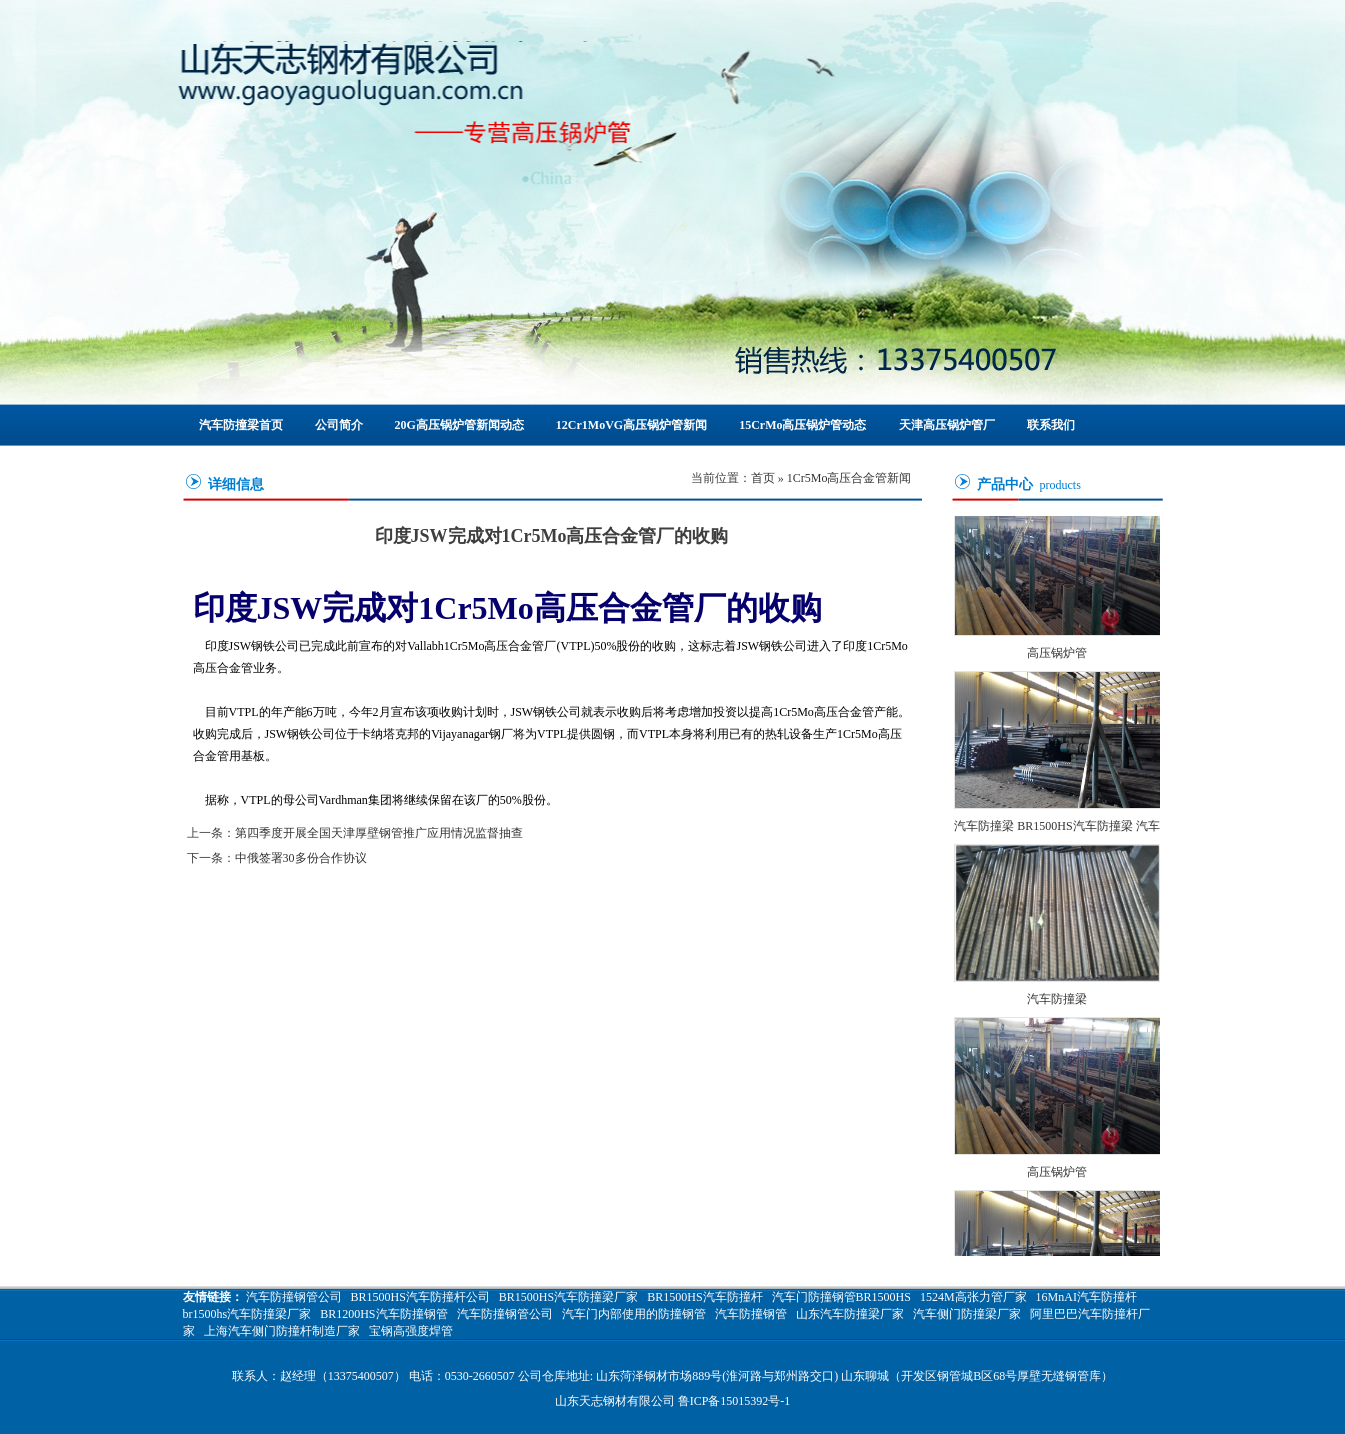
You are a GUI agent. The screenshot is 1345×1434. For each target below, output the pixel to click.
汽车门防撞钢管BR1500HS (841, 1297)
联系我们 (1051, 425)
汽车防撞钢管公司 (294, 1297)
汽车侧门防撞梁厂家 (967, 1314)
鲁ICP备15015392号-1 (734, 1401)
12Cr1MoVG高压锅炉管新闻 (631, 425)
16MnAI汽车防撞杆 (1086, 1297)
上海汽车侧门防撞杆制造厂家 (282, 1331)
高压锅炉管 (1057, 655)
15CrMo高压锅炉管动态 (802, 425)
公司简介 (339, 425)
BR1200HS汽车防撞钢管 (383, 1314)
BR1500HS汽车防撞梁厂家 (568, 1297)
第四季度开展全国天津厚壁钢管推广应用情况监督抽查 (379, 833)
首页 (763, 478)
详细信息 (236, 484)
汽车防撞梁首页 (241, 425)
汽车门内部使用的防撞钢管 (634, 1314)
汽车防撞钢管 (751, 1314)
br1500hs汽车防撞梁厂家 (247, 1314)
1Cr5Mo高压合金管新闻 (849, 478)
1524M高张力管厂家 (973, 1297)
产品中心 (1005, 484)
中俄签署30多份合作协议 (301, 858)
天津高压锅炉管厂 (947, 425)
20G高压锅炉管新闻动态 (459, 425)
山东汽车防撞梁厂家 (850, 1314)
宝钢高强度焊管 (411, 1331)
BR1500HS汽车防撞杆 (704, 1297)
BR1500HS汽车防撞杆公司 (420, 1297)
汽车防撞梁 (1057, 1001)
